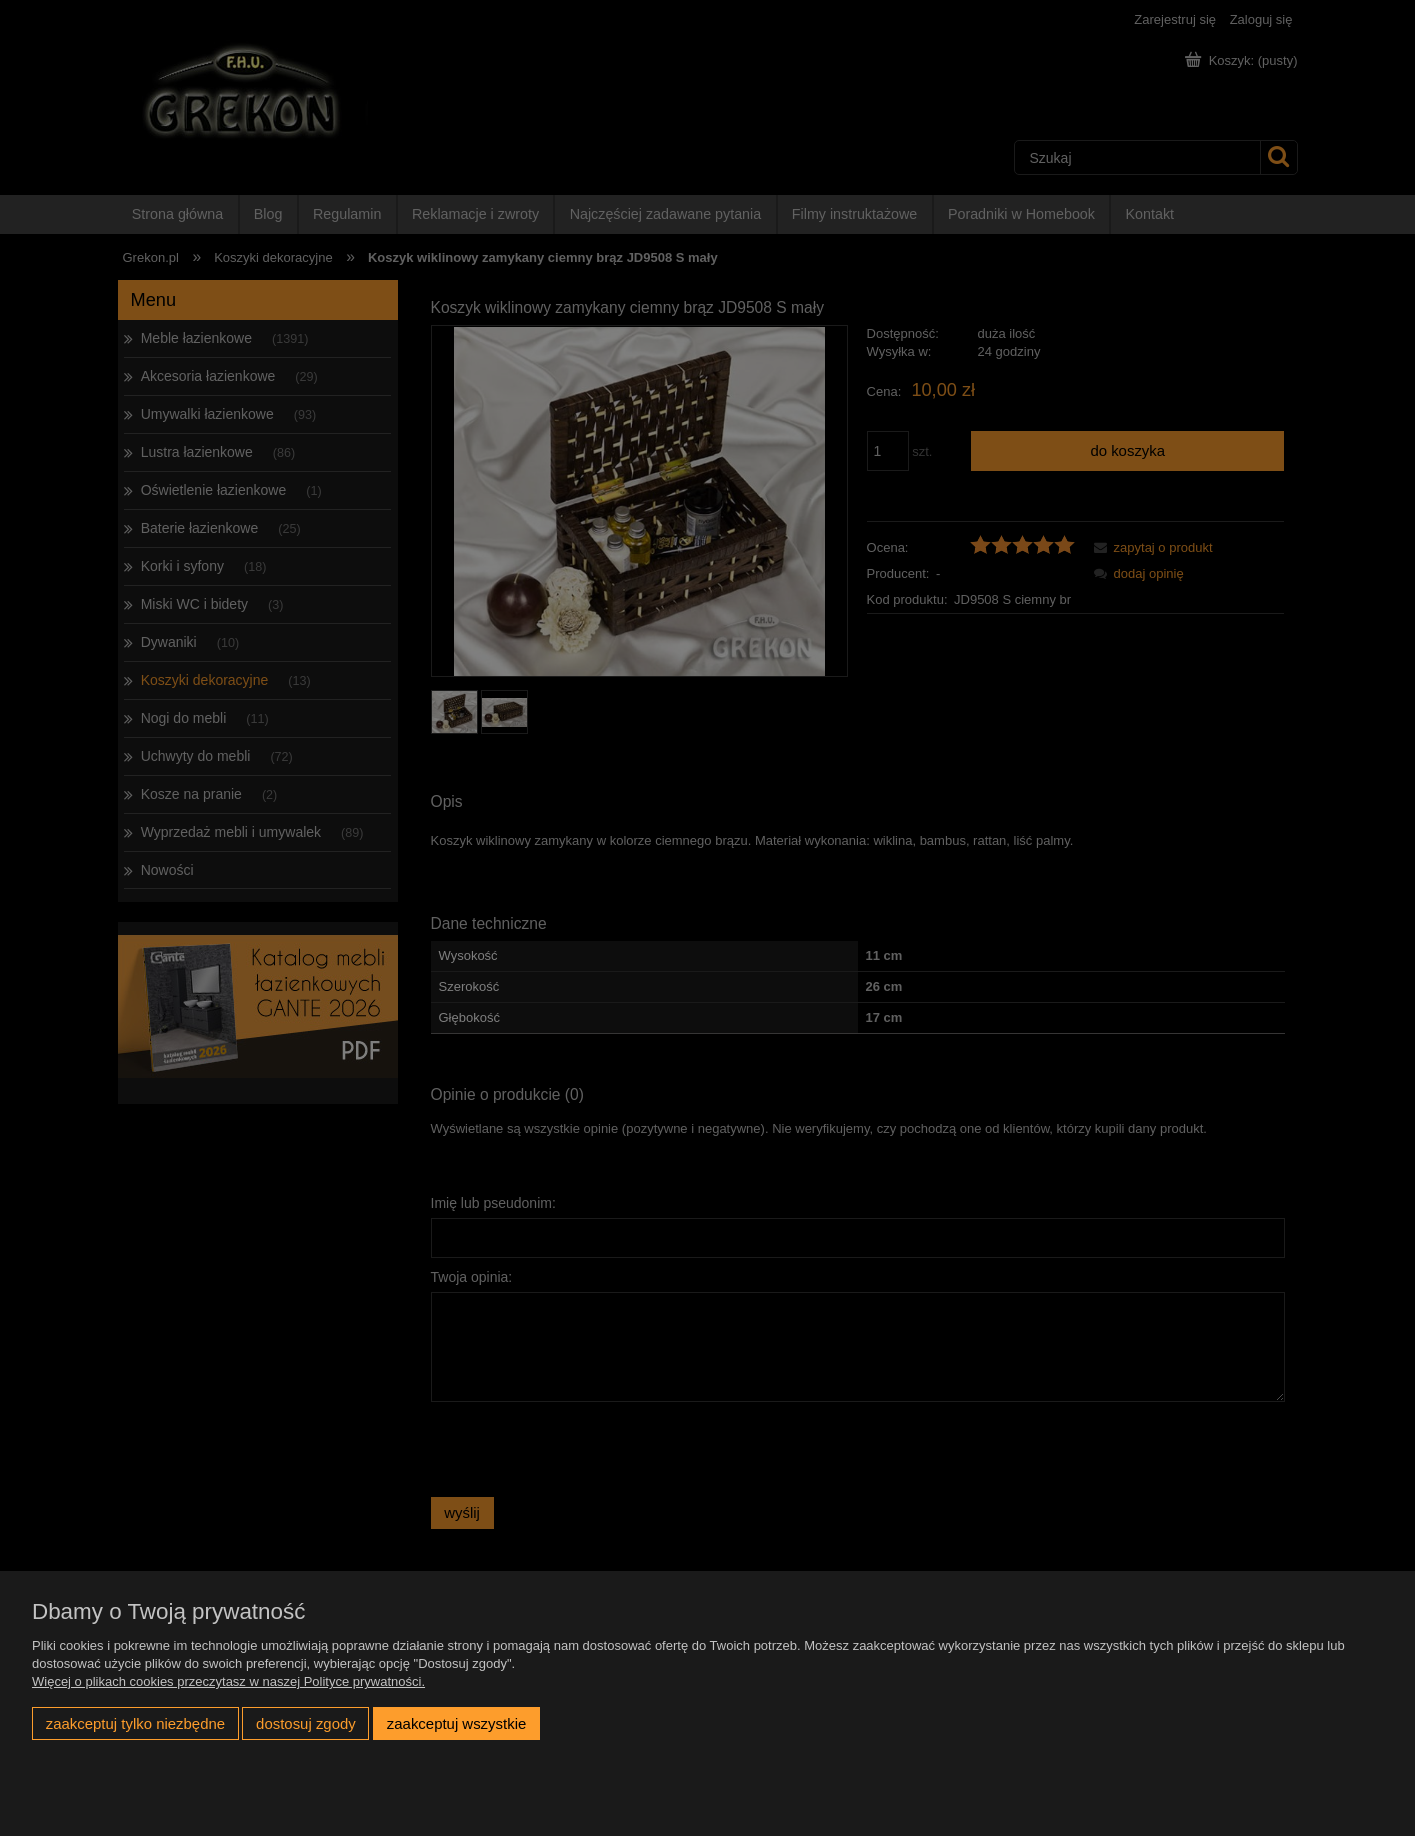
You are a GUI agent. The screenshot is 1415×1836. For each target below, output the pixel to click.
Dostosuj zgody (306, 1723)
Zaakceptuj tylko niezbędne (135, 1723)
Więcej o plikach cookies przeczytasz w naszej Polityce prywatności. (228, 1681)
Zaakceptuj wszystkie (456, 1723)
